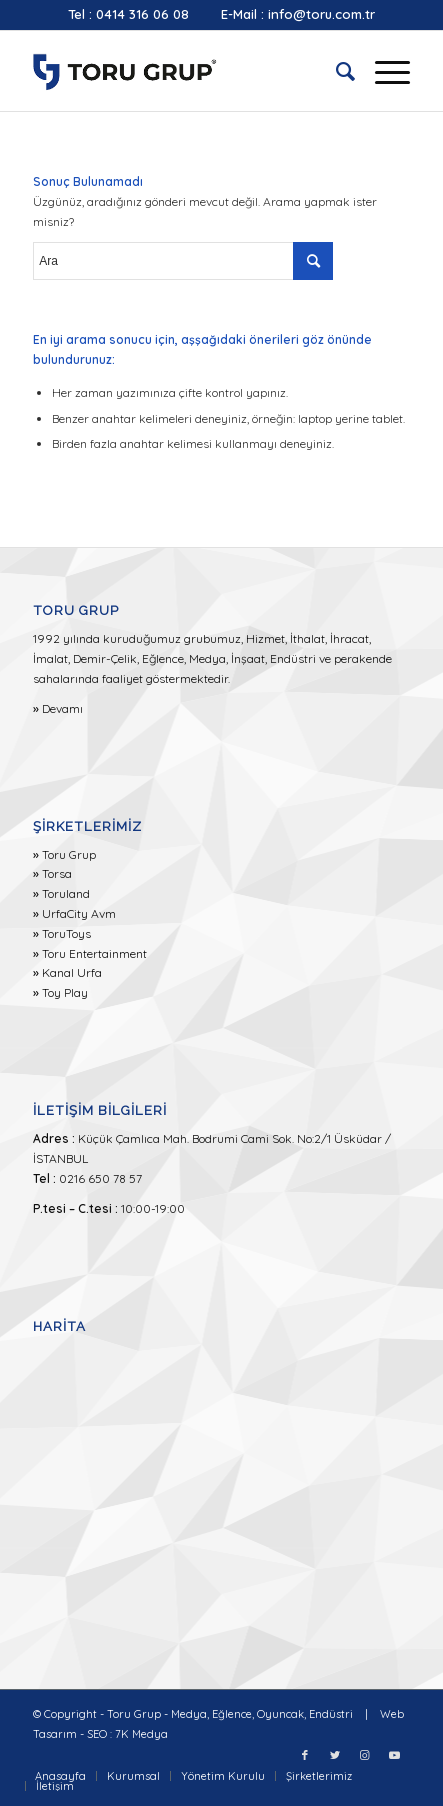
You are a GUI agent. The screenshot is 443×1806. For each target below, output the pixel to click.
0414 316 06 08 (142, 14)
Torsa (57, 873)
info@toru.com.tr (321, 14)
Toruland (66, 893)
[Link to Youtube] (395, 1755)
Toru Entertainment (94, 953)
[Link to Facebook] (305, 1755)
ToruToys (66, 933)
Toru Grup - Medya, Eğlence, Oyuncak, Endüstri (230, 1714)
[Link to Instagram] (365, 1755)
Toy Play (65, 992)
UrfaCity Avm (79, 913)
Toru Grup (69, 854)
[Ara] (335, 71)
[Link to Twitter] (335, 1755)
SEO (97, 1734)
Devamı (62, 708)
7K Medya (141, 1734)
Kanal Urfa (72, 972)
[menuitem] (335, 71)
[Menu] (382, 71)
